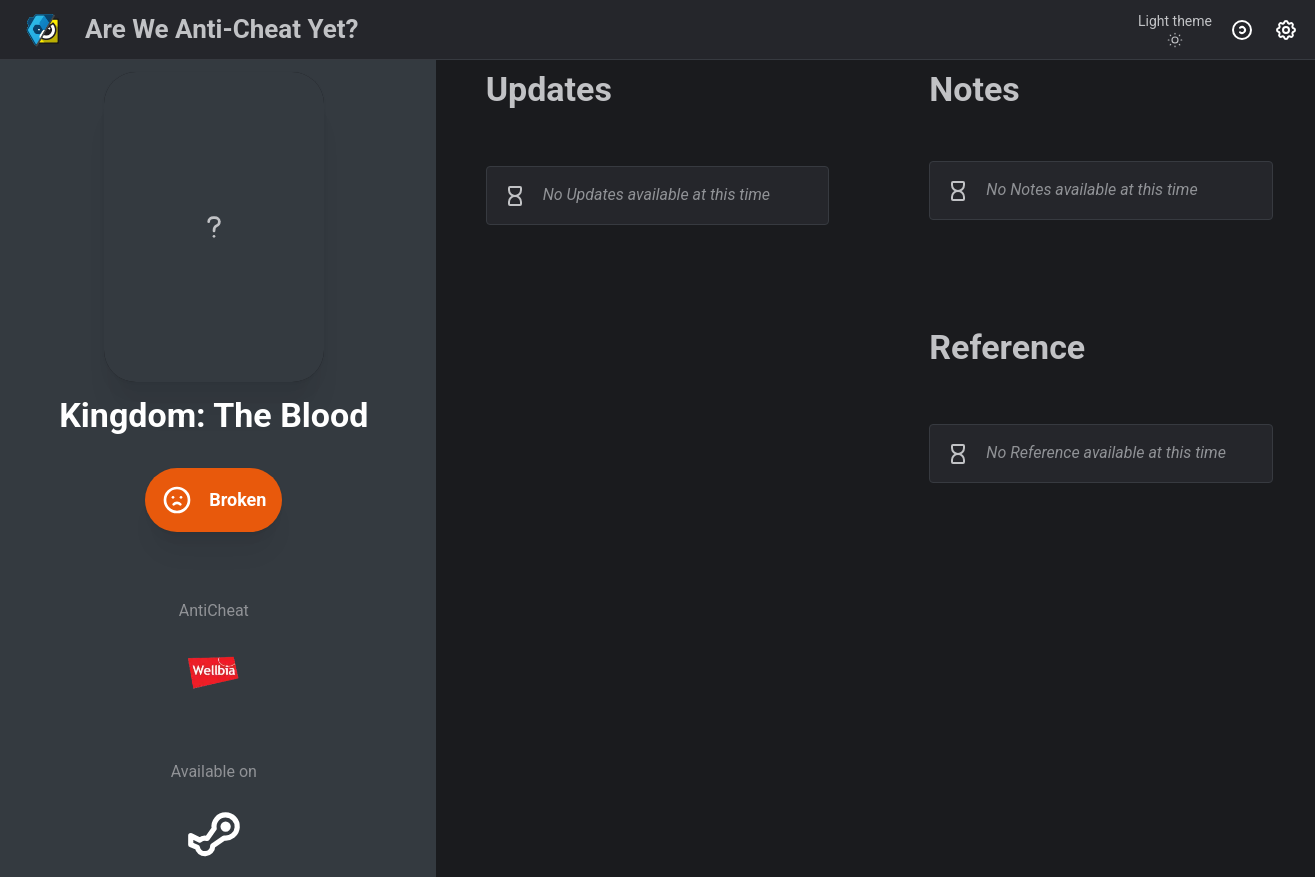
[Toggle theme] (1175, 30)
